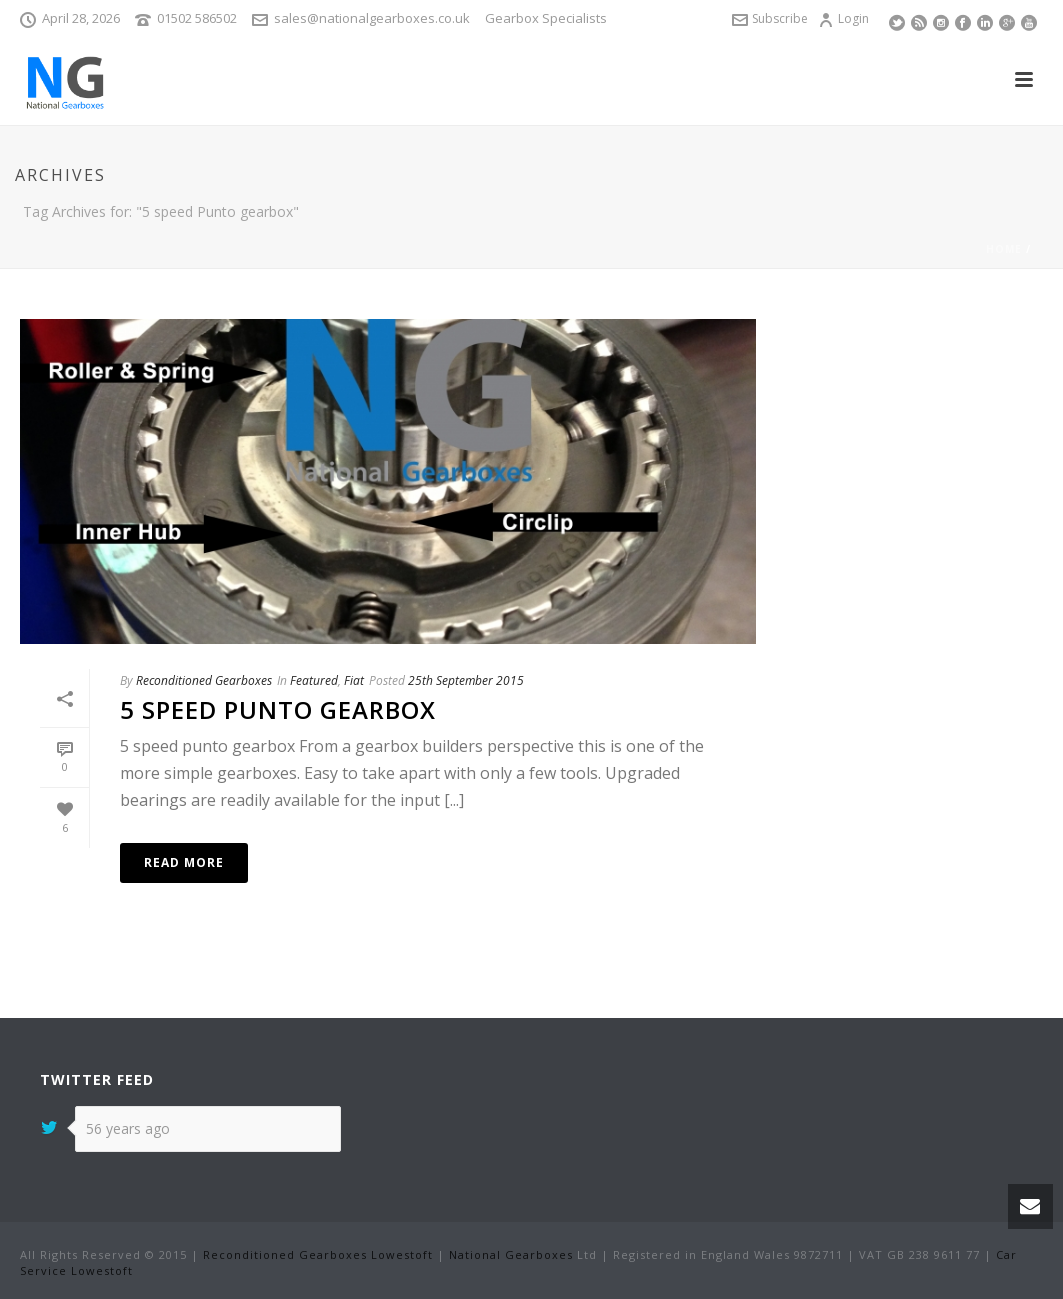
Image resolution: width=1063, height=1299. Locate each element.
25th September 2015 (466, 680)
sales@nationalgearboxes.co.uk (372, 18)
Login (843, 18)
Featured (314, 680)
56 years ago (128, 1128)
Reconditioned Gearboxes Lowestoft (318, 1254)
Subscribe (770, 18)
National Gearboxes (511, 1254)
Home (1004, 249)
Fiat (354, 680)
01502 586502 (197, 18)
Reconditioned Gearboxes (204, 680)
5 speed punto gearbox (278, 709)
